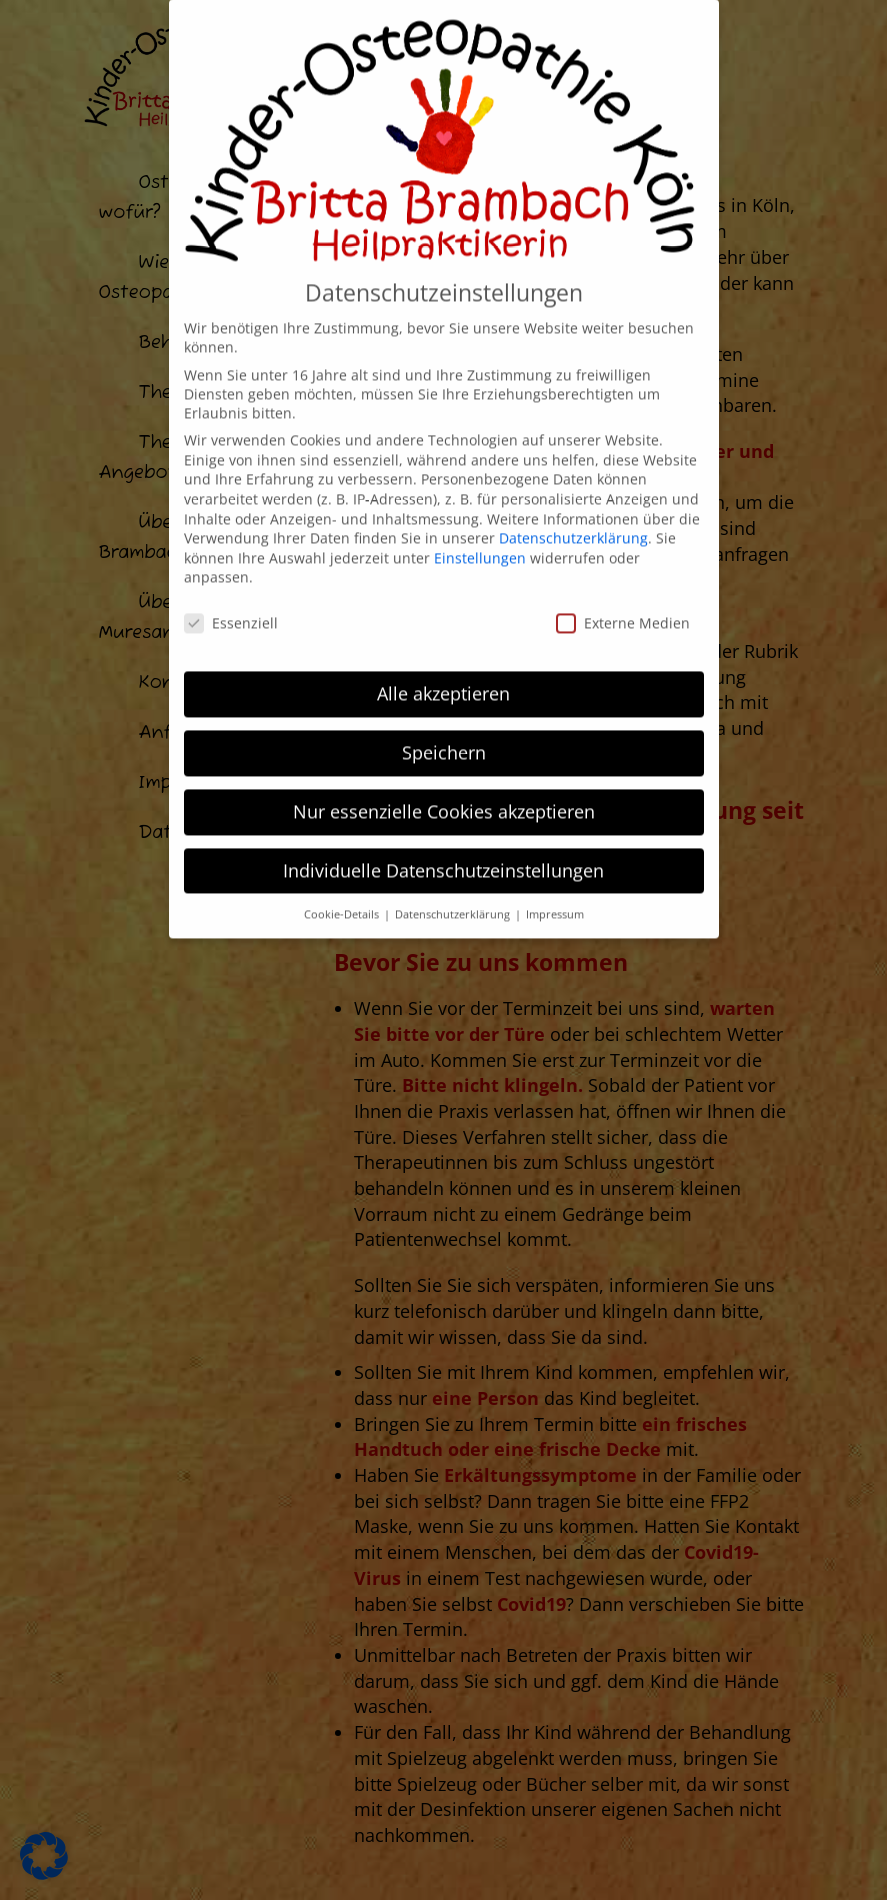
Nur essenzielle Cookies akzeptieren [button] (444, 763)
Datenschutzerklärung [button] (454, 866)
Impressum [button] (555, 866)
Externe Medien (623, 574)
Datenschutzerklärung (573, 489)
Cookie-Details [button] (343, 866)
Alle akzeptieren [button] (443, 645)
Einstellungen (480, 509)
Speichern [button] (444, 704)
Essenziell (231, 574)
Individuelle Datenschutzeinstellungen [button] (443, 822)
